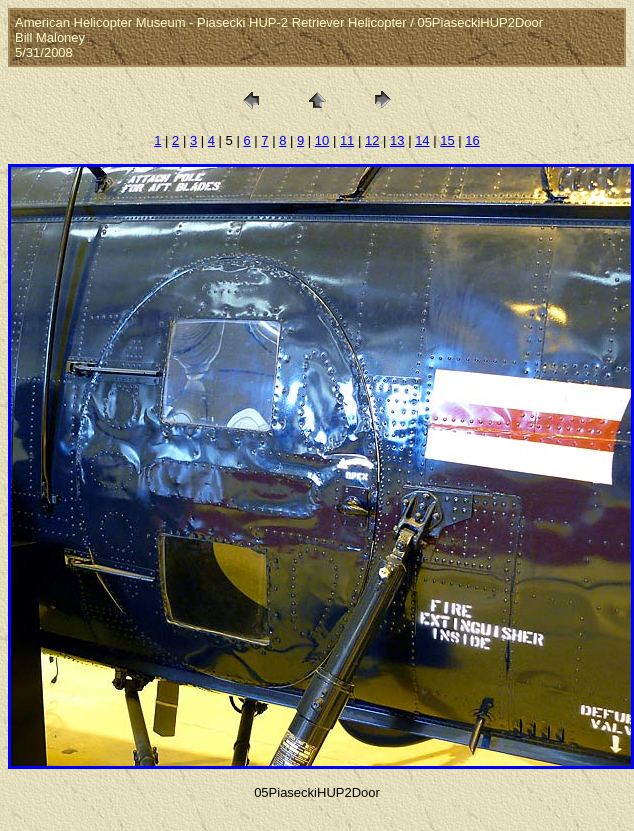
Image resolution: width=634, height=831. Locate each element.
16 (472, 140)
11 (347, 140)
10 (322, 140)
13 (397, 140)
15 (447, 140)
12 (372, 140)
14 (422, 140)
